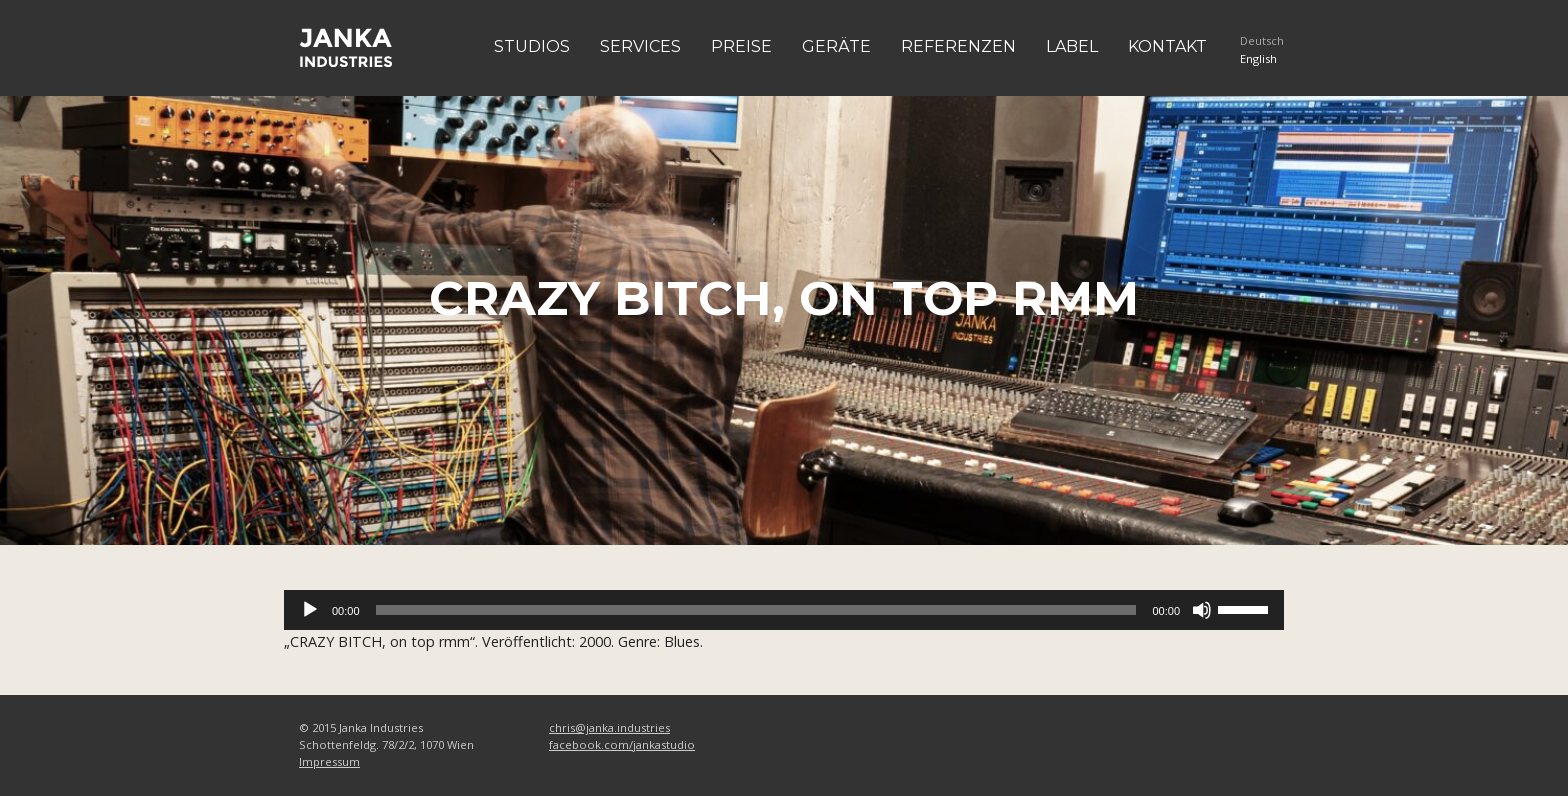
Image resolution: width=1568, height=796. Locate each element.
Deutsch (1262, 40)
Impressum (329, 761)
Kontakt (1167, 46)
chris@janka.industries (609, 727)
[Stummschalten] (1202, 610)
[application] (784, 610)
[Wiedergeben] (310, 610)
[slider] (756, 610)
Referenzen (958, 46)
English (1258, 58)
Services (640, 46)
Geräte (836, 46)
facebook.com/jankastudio (622, 744)
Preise (741, 46)
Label (1072, 46)
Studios (532, 46)
